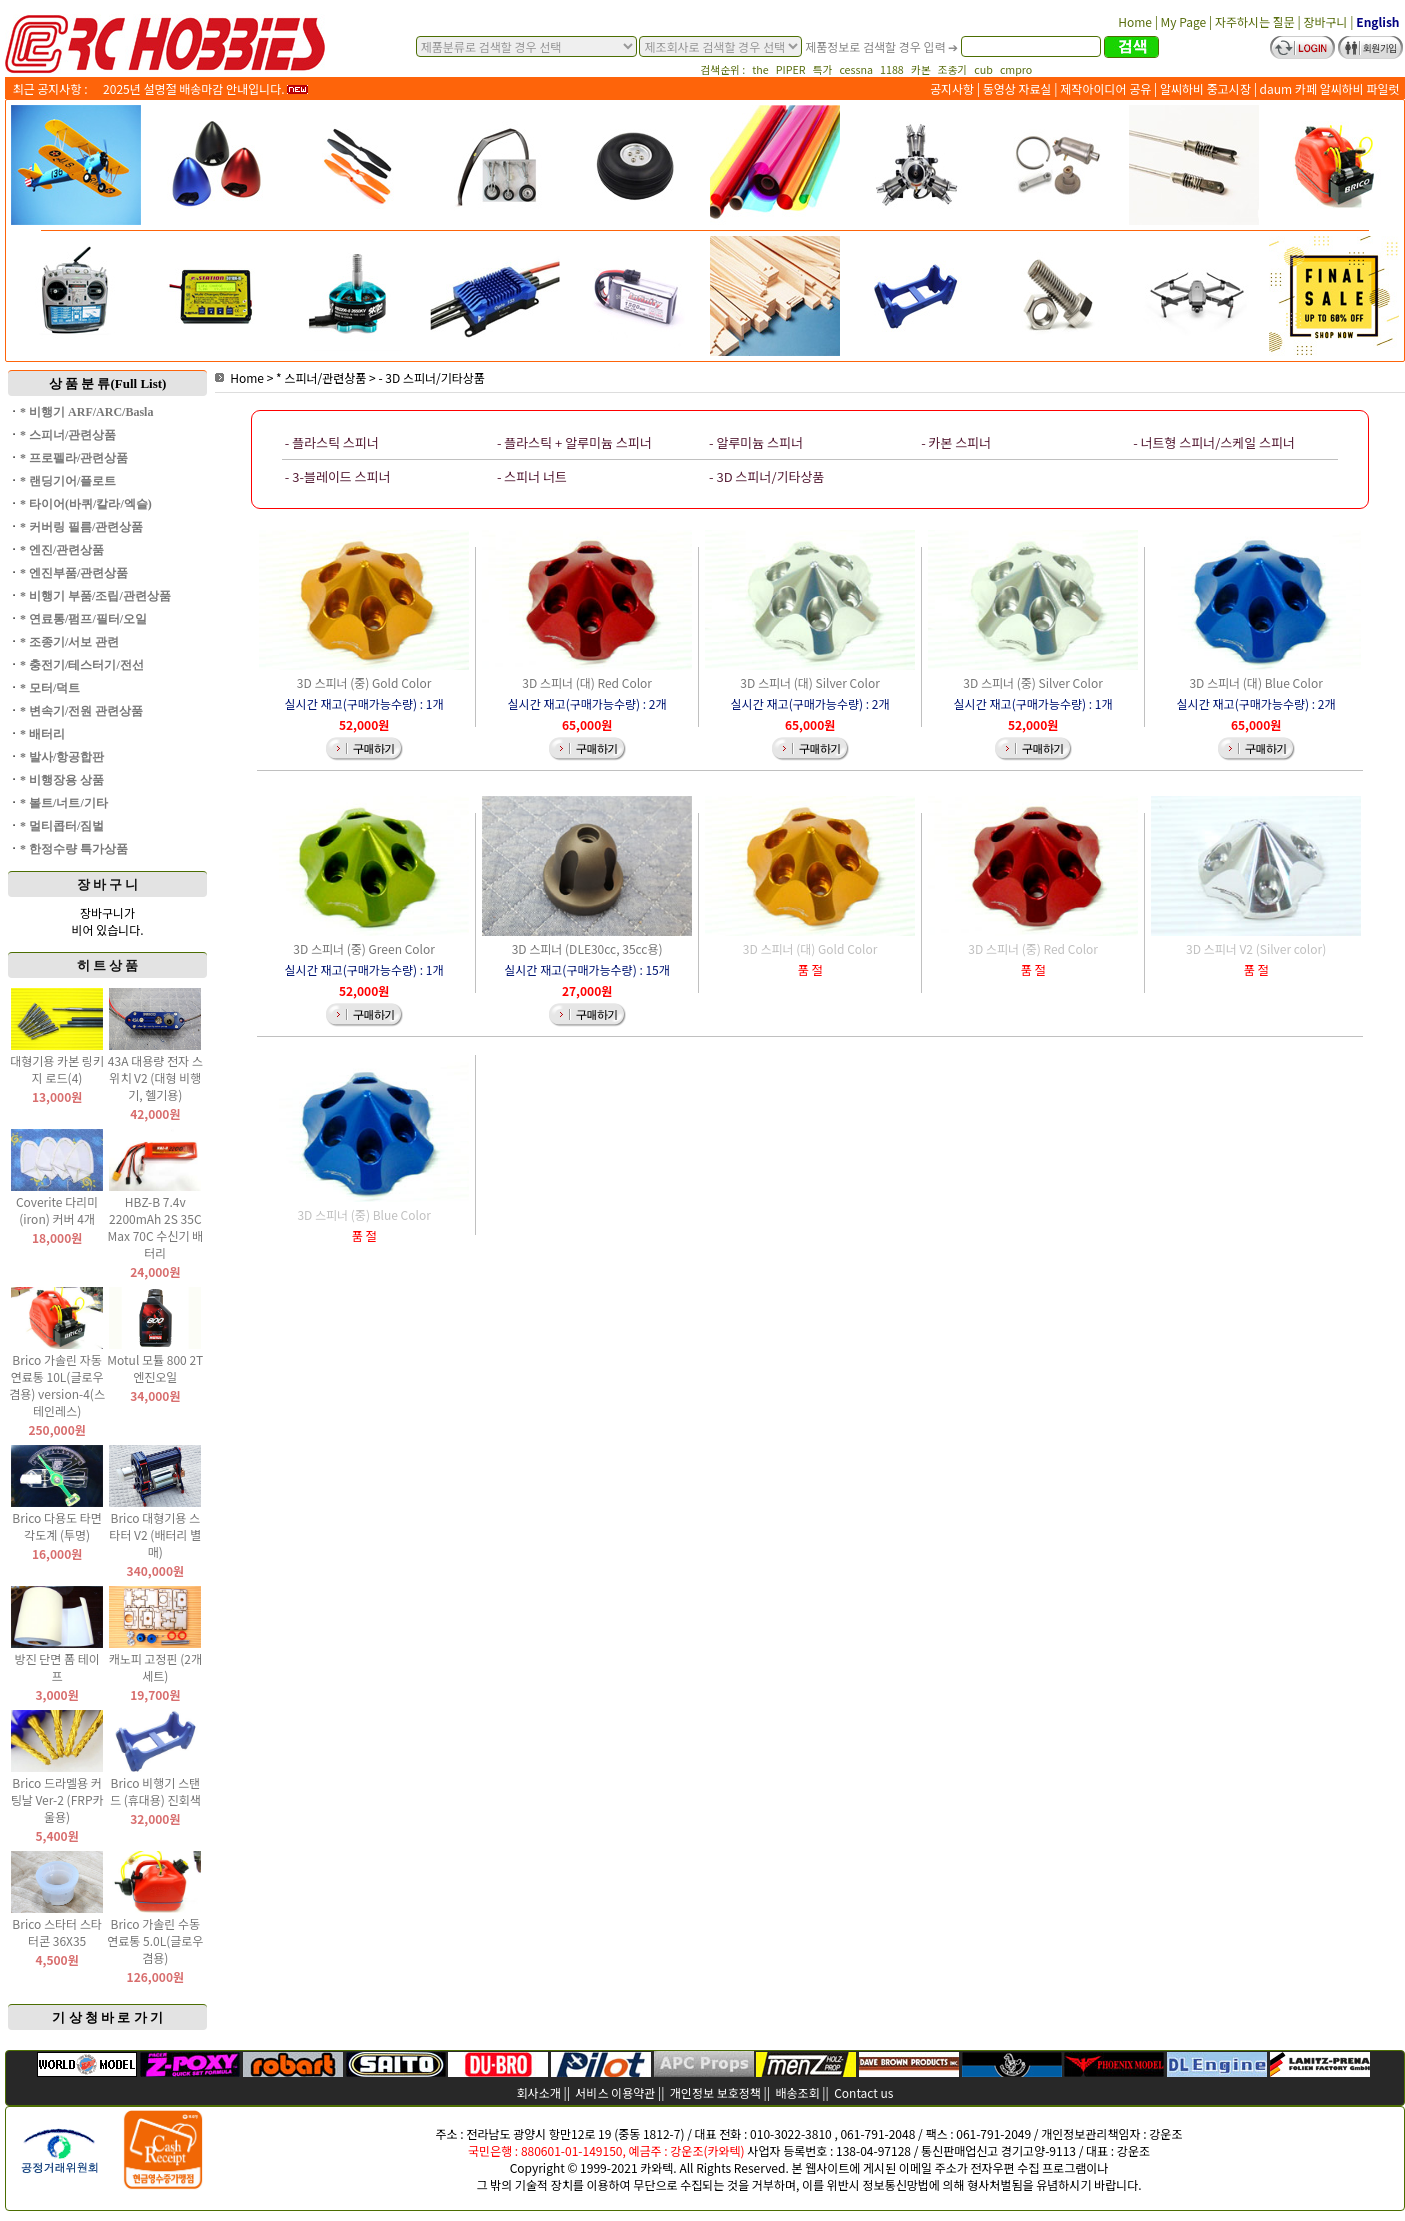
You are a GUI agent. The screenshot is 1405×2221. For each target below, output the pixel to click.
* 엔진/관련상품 (62, 550)
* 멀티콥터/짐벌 (62, 826)
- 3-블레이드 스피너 (338, 476)
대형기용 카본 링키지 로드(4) (57, 1069)
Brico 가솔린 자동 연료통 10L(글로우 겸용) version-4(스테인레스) (57, 1385)
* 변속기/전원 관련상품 (81, 711)
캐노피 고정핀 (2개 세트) (155, 1667)
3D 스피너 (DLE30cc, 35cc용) (587, 948)
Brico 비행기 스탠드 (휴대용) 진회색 (155, 1791)
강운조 (1165, 2133)
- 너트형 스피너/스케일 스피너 (1214, 442)
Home (239, 377)
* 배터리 (42, 734)
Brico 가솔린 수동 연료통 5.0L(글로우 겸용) (155, 1940)
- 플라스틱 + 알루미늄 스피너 (574, 442)
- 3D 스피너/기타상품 (431, 377)
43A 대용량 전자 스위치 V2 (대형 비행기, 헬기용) (155, 1077)
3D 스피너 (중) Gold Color (364, 682)
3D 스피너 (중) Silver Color (1033, 682)
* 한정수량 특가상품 (74, 849)
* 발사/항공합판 (62, 757)
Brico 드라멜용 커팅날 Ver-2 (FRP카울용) (57, 1799)
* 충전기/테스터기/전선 (82, 665)
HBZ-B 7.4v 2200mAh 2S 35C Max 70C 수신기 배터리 (155, 1227)
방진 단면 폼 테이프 (56, 1667)
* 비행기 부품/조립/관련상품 (95, 596)
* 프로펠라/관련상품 (74, 458)
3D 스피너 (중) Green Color (364, 948)
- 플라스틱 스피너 (332, 442)
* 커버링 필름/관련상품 (81, 527)
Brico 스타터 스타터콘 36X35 (57, 1932)
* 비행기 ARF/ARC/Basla (86, 412)
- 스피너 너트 (532, 476)
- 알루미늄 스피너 (756, 442)
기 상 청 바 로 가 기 (107, 2017)
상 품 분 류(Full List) (108, 383)
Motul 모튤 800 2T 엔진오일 (155, 1368)
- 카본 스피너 (956, 442)
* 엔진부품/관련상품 (74, 573)
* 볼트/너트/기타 (64, 803)
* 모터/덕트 (50, 688)
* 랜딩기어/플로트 (68, 481)
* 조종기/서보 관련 (69, 642)
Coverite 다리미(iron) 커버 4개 (57, 1210)
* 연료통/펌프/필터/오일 (83, 619)
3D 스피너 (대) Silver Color (810, 682)
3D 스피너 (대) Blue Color (1255, 682)
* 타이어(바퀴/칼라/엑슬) (86, 504)
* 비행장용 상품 (62, 780)
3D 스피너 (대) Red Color (587, 682)
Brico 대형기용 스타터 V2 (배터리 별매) (155, 1534)
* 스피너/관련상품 (68, 435)
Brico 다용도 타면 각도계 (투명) (57, 1526)
